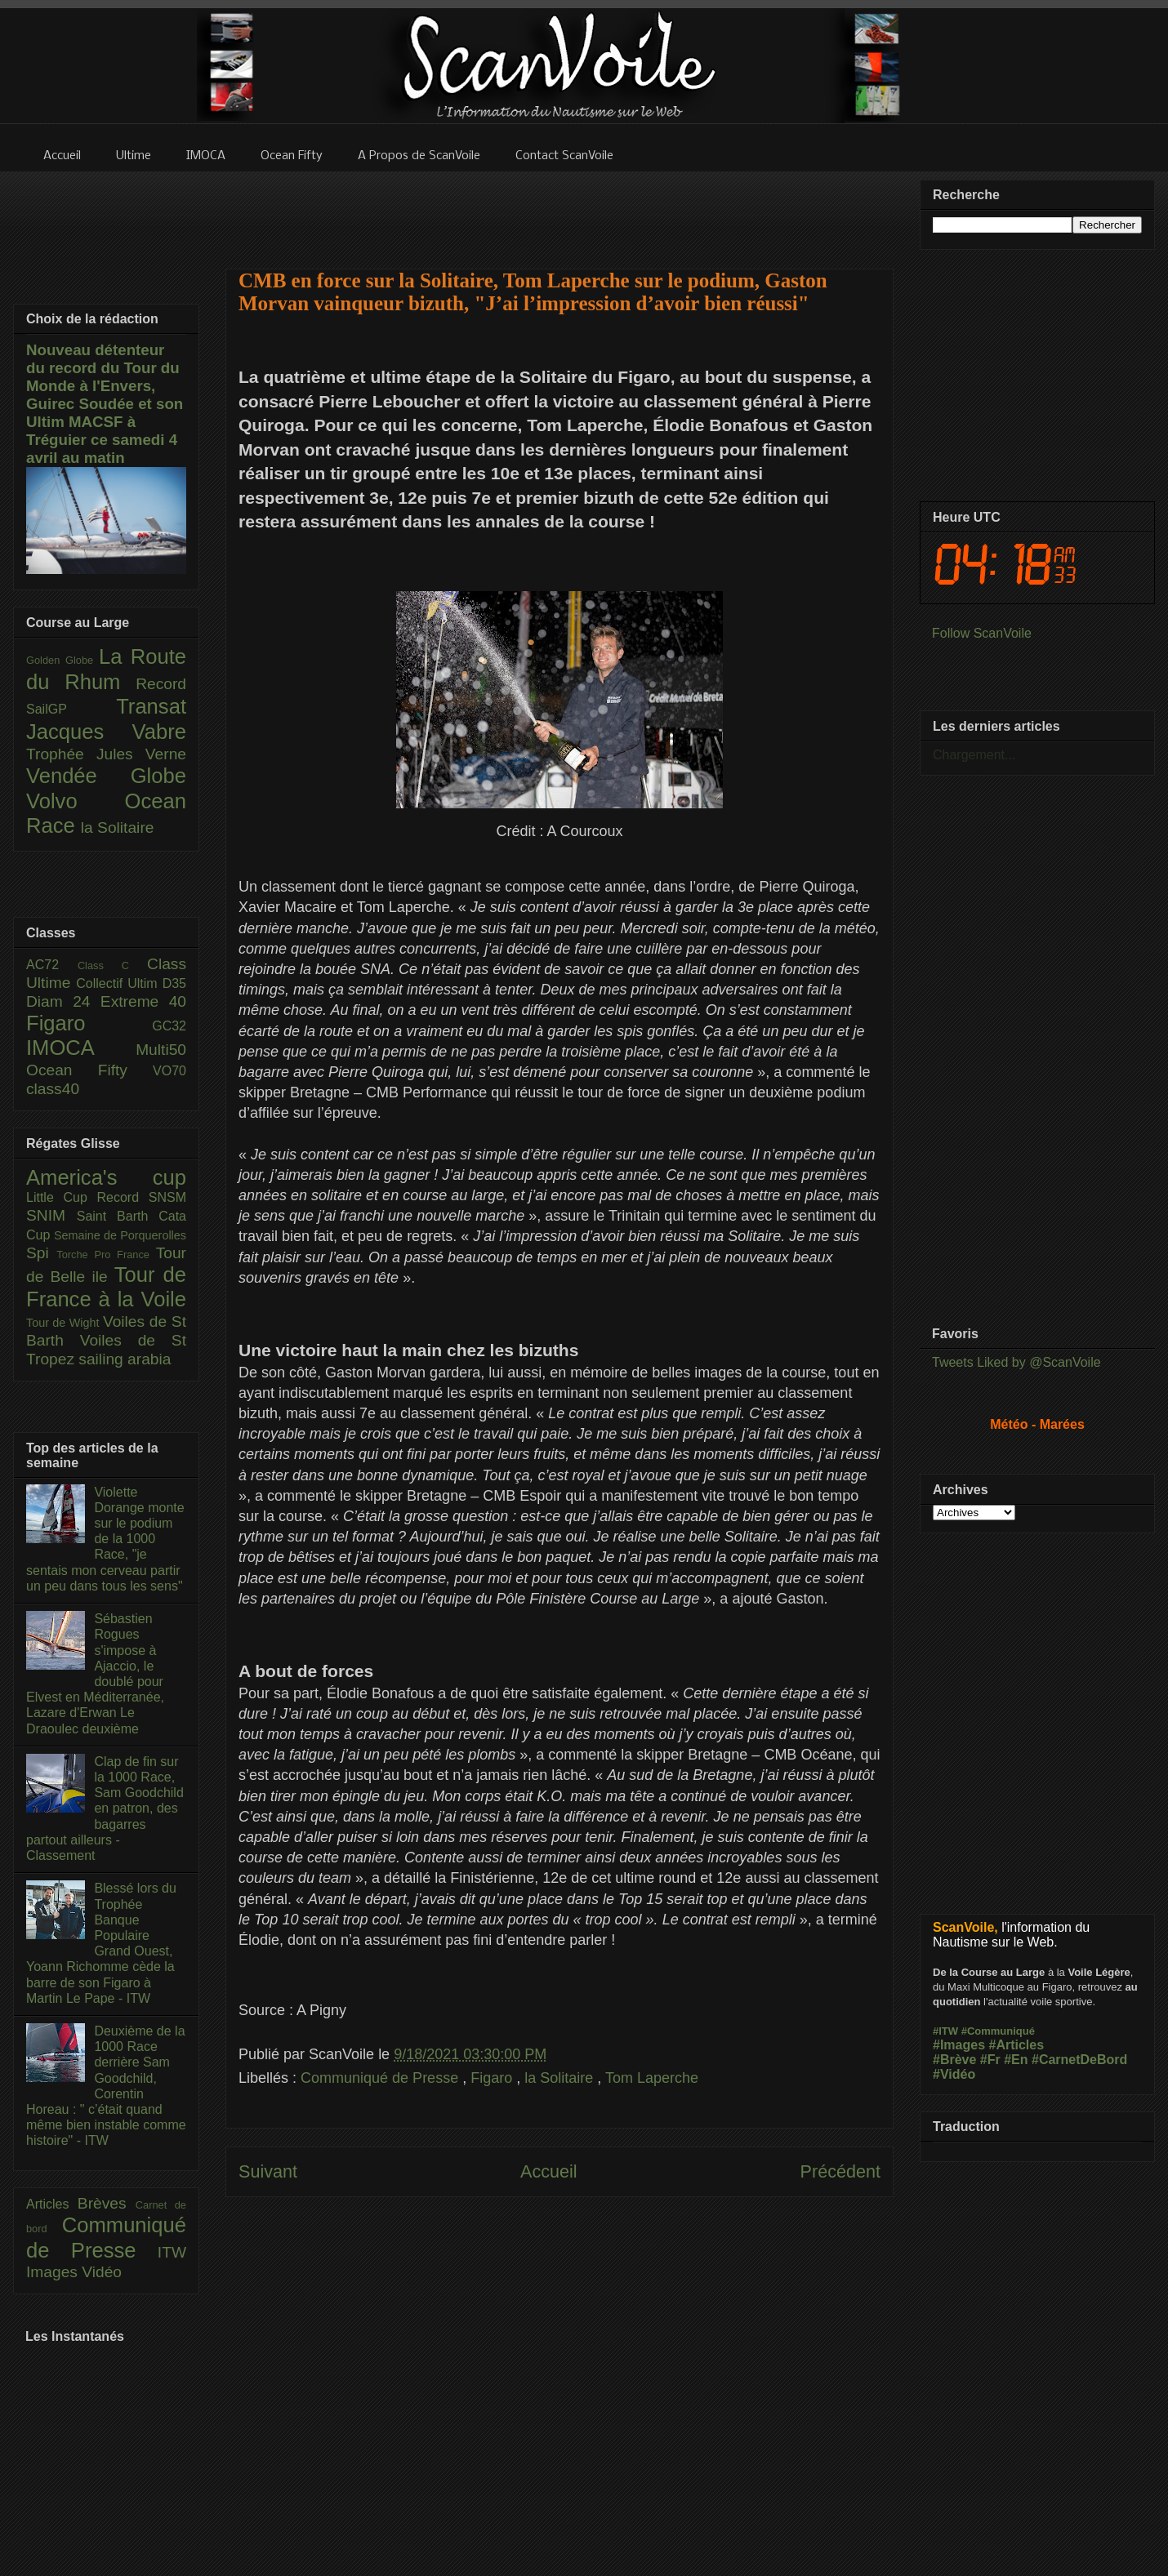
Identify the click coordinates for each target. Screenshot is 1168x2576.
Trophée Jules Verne (106, 754)
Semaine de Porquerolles (120, 1235)
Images (54, 2271)
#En (1016, 2060)
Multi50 (161, 1049)
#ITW (945, 2031)
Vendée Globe (106, 775)
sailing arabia (124, 1359)
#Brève (954, 2060)
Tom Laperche (651, 2078)
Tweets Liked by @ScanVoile (1016, 1362)
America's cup (106, 1177)
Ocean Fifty (89, 1070)
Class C (112, 965)
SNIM (51, 1215)
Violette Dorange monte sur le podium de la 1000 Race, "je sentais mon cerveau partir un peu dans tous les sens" (105, 1539)
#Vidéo (954, 2074)
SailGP (71, 709)
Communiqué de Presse (381, 2078)
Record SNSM (141, 1197)
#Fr (990, 2060)
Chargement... (974, 755)
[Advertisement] (559, 209)
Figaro (493, 2078)
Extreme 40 (143, 1001)
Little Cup (61, 1197)
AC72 (52, 965)
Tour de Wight (64, 1322)
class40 (52, 1088)
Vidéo (102, 2271)
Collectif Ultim (119, 983)
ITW (172, 2252)
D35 (174, 983)
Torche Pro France (105, 1254)
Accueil (548, 2171)
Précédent (840, 2171)
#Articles (1017, 2045)
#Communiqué (998, 2031)
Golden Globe (62, 660)
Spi (41, 1252)
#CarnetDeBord (1079, 2060)
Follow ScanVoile (982, 633)
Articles (52, 2204)
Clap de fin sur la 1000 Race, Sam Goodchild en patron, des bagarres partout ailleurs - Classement (105, 1808)
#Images (959, 2045)
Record (161, 683)
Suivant (268, 2171)
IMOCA (81, 1047)
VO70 (169, 1071)
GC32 (169, 1026)
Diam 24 (63, 1001)
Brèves (107, 2203)
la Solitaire (560, 2078)
